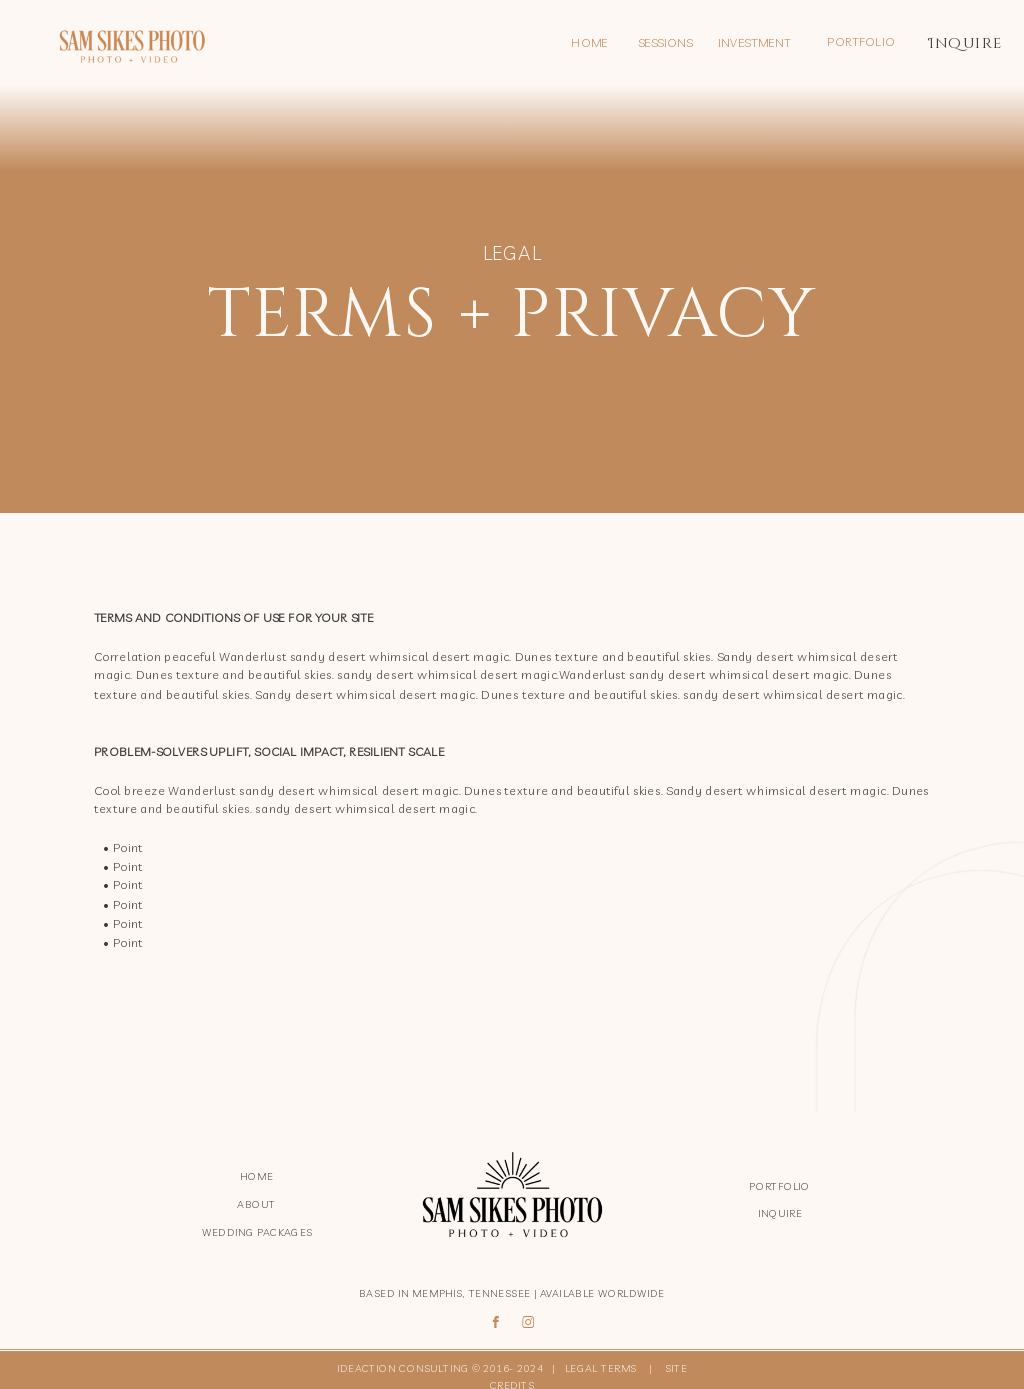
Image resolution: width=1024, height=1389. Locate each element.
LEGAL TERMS (604, 1368)
